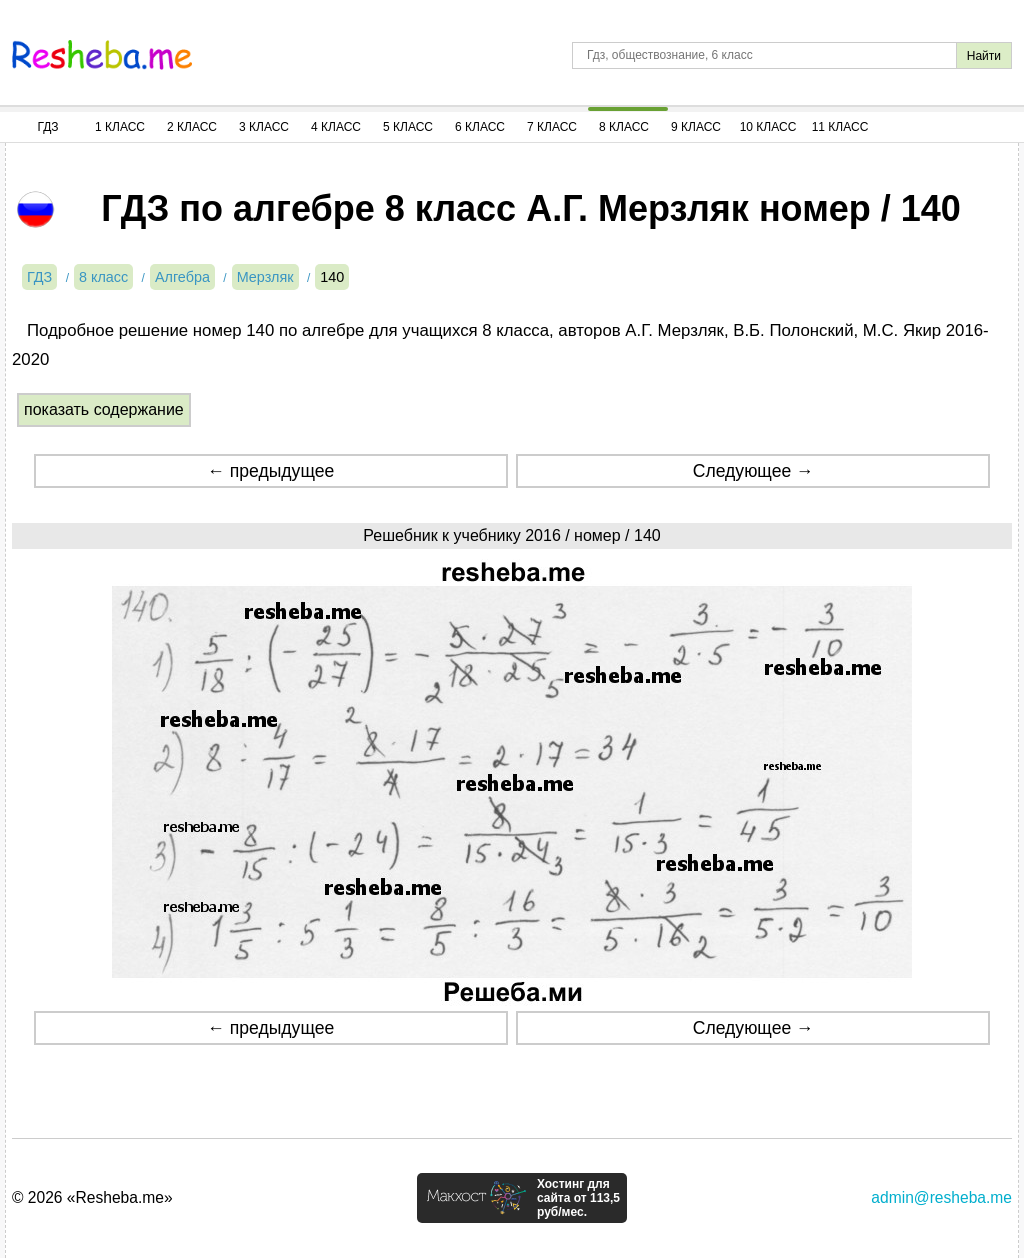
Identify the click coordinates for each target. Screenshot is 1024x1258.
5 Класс (408, 127)
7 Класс (552, 127)
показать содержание (104, 409)
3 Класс (264, 127)
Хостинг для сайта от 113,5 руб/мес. (578, 1198)
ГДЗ (47, 127)
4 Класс (336, 127)
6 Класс (480, 127)
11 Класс (840, 127)
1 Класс (120, 127)
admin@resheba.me (941, 1197)
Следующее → (753, 471)
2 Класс (192, 127)
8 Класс (624, 127)
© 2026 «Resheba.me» (92, 1197)
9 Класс (696, 127)
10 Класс (768, 127)
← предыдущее (270, 471)
